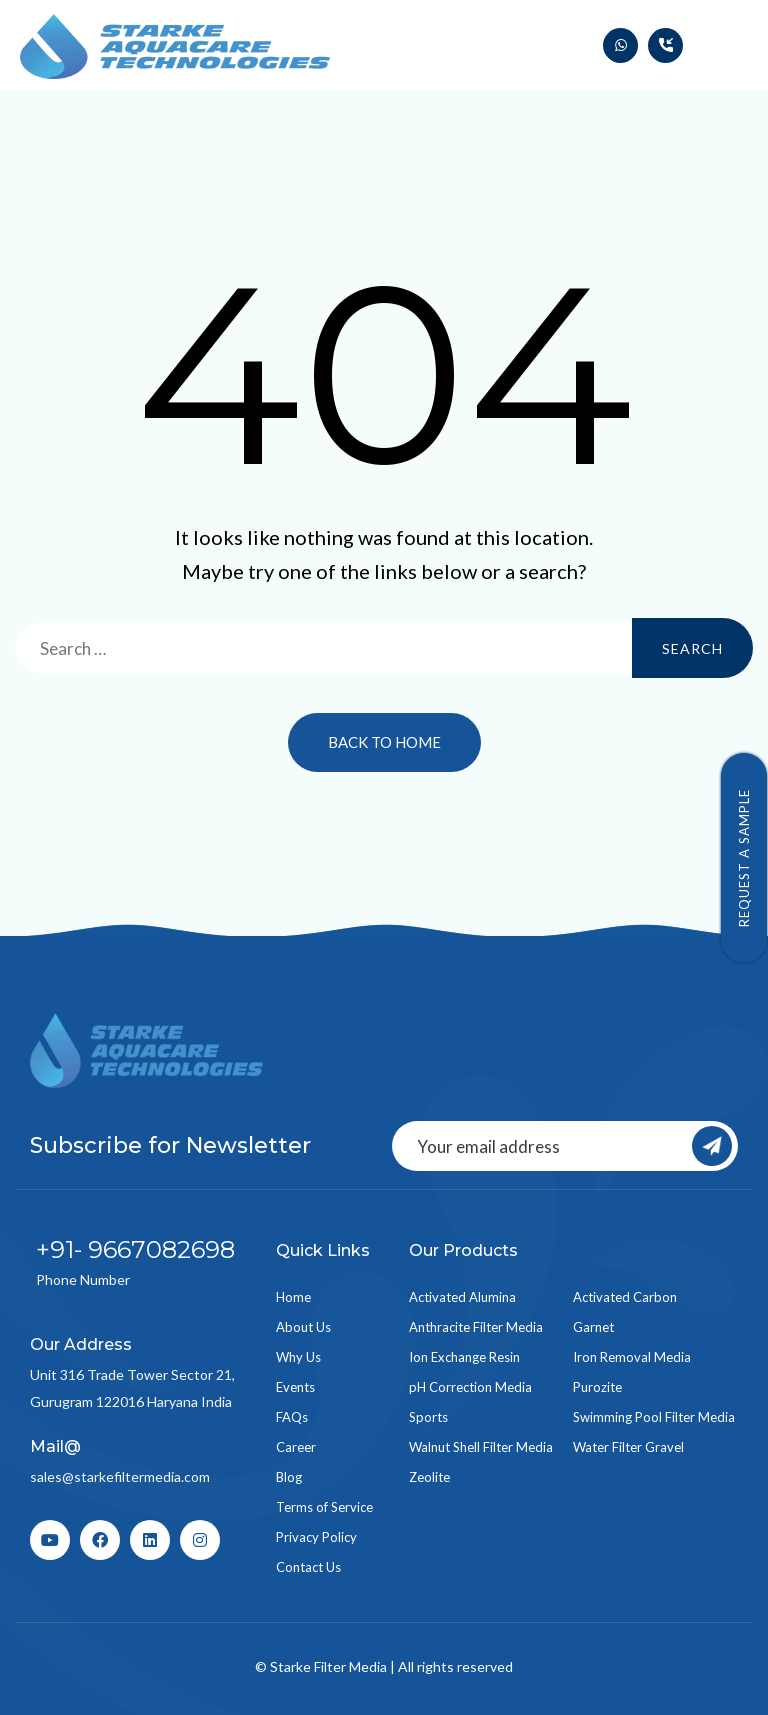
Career (296, 1447)
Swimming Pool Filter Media (654, 1417)
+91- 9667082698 (135, 1249)
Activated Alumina (462, 1297)
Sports (428, 1417)
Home (293, 1297)
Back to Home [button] (384, 742)
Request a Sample (744, 858)
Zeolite (429, 1477)
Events (295, 1387)
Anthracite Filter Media (476, 1327)
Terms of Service (324, 1507)
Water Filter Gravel (628, 1447)
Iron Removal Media (632, 1357)
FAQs (292, 1417)
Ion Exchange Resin (464, 1357)
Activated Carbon (625, 1297)
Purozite (597, 1387)
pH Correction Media (470, 1387)
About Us (303, 1327)
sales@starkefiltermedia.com (120, 1476)
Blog (289, 1477)
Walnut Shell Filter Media (481, 1447)
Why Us (298, 1357)
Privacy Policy (316, 1537)
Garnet (593, 1327)
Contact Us (308, 1567)
